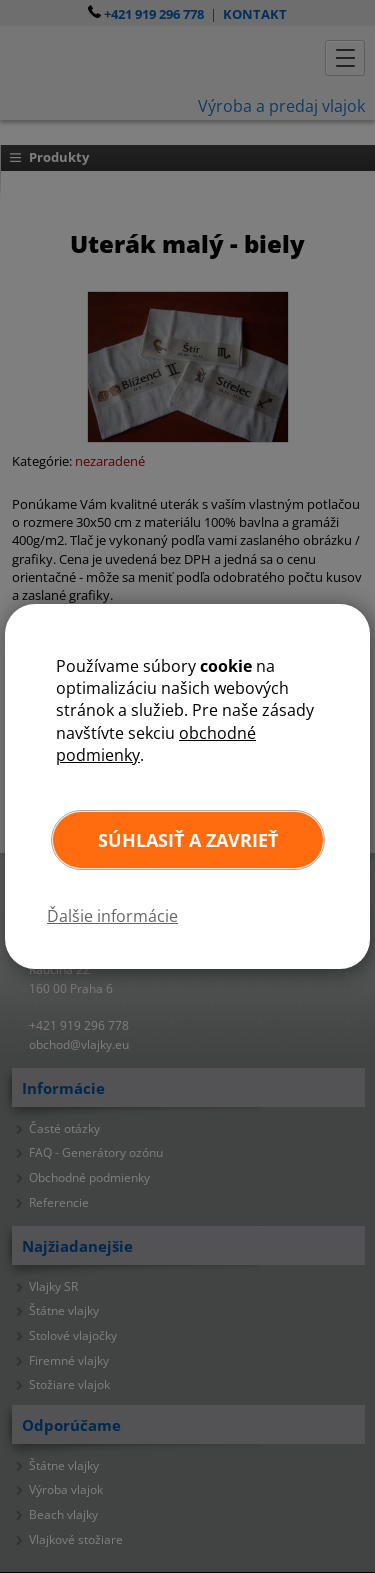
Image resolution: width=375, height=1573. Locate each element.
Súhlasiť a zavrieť (188, 840)
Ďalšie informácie (112, 916)
